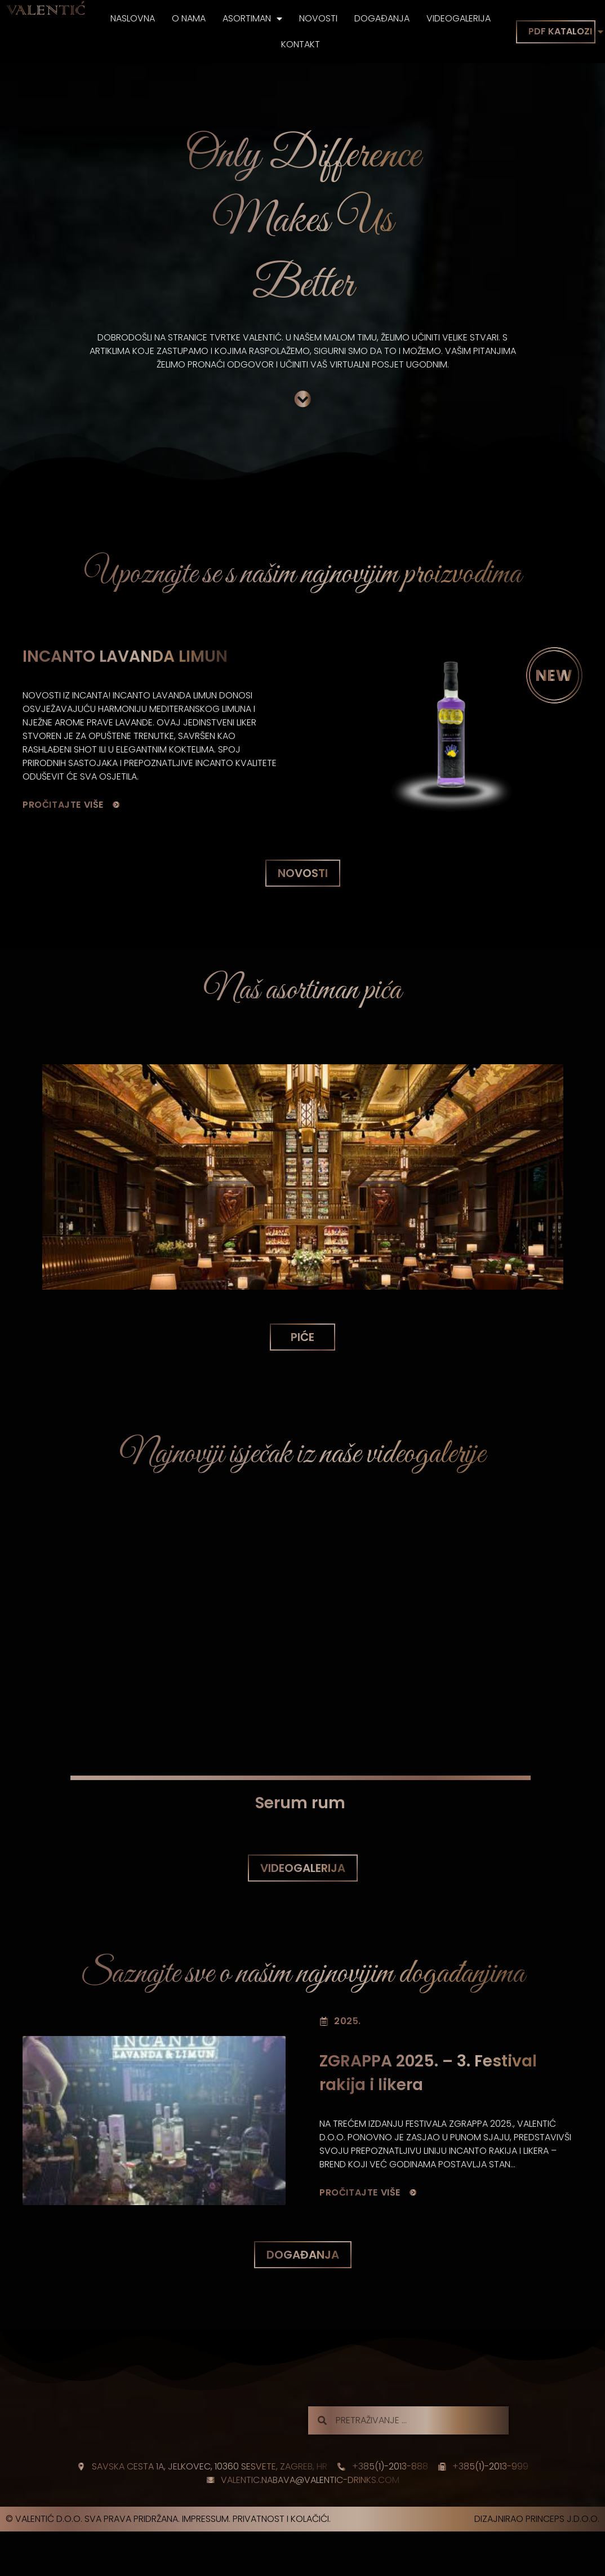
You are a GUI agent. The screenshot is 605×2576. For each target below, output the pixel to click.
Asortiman (252, 18)
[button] (302, 873)
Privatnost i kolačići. (282, 2518)
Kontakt (300, 44)
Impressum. (206, 2518)
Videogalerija (458, 18)
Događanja (382, 18)
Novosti (318, 18)
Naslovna (132, 18)
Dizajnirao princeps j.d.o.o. (536, 2518)
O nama (189, 18)
